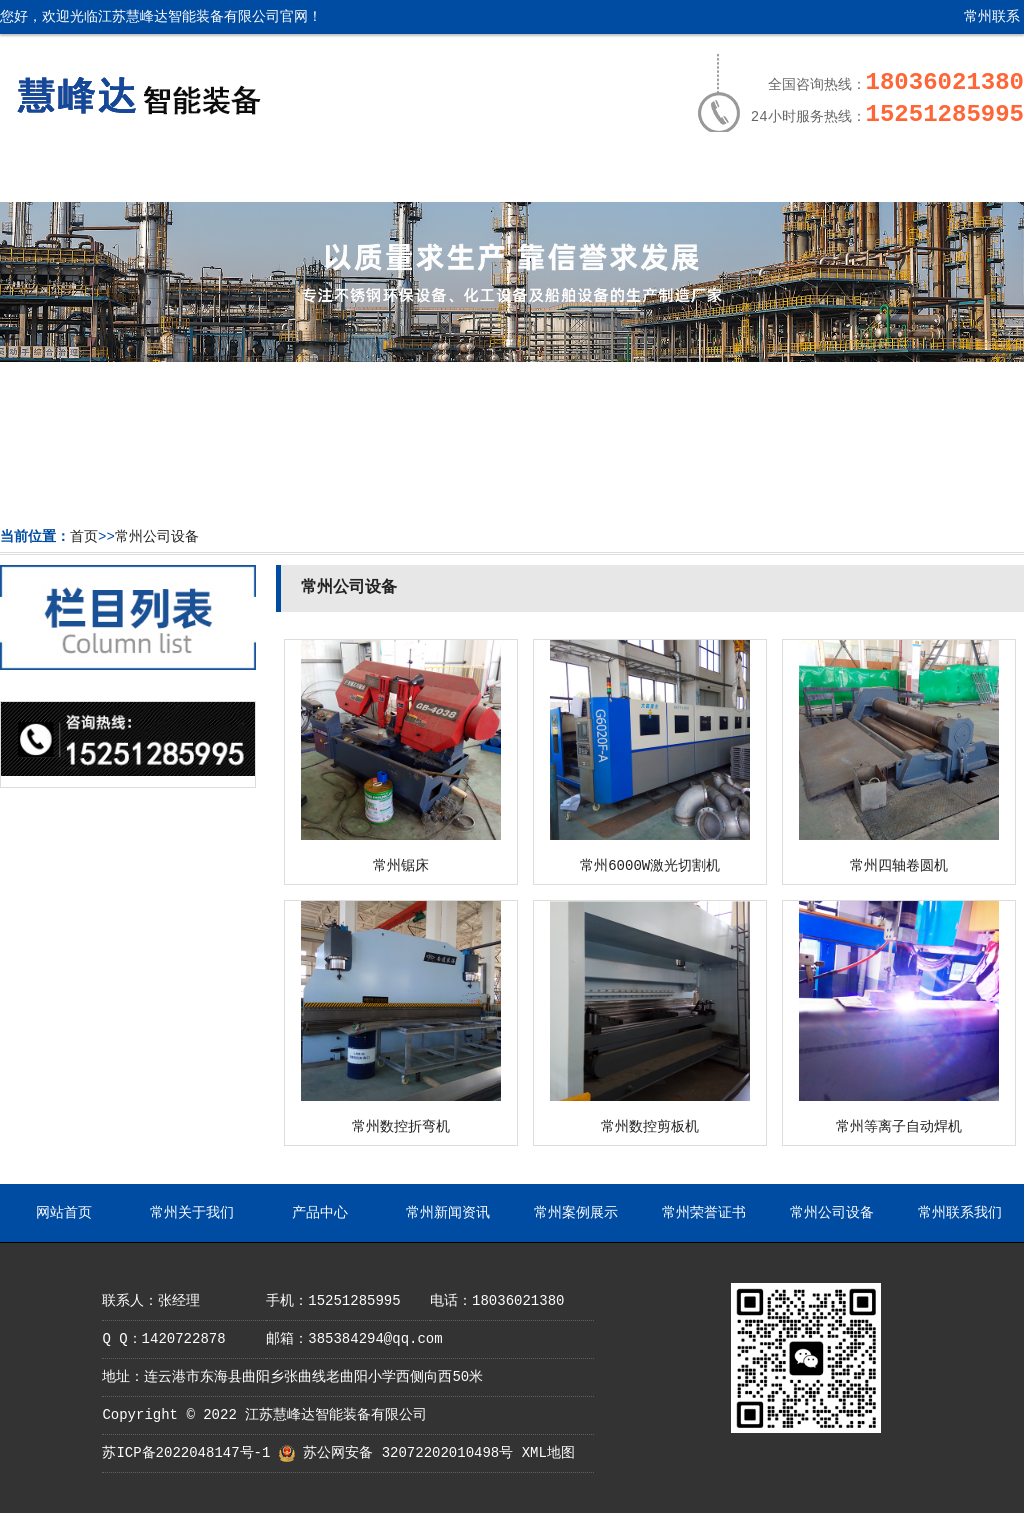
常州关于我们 (187, 177)
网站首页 (62, 177)
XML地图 (548, 1453)
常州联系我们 (977, 24)
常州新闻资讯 (437, 177)
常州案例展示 (562, 177)
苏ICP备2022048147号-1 (186, 1453)
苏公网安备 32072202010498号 (408, 1453)
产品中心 (312, 177)
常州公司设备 (812, 177)
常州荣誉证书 (687, 177)
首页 (84, 537)
